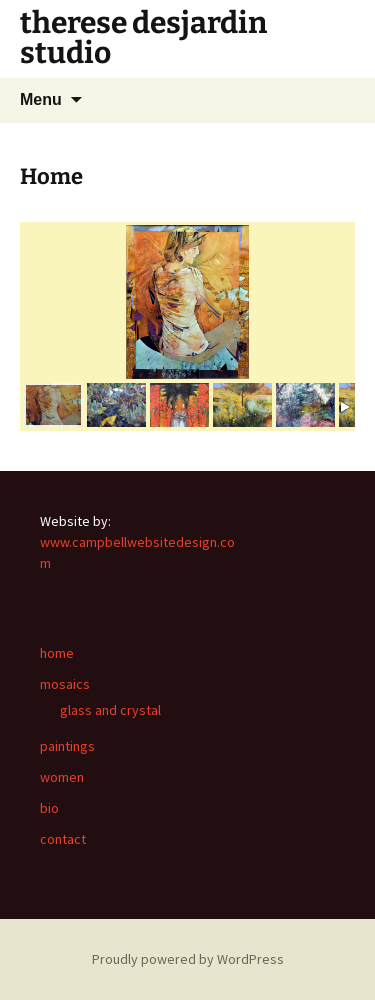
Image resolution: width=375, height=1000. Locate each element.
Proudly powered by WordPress (188, 959)
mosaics (65, 684)
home (57, 653)
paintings (67, 746)
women (62, 777)
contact (63, 839)
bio (49, 808)
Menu (41, 99)
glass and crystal (110, 710)
